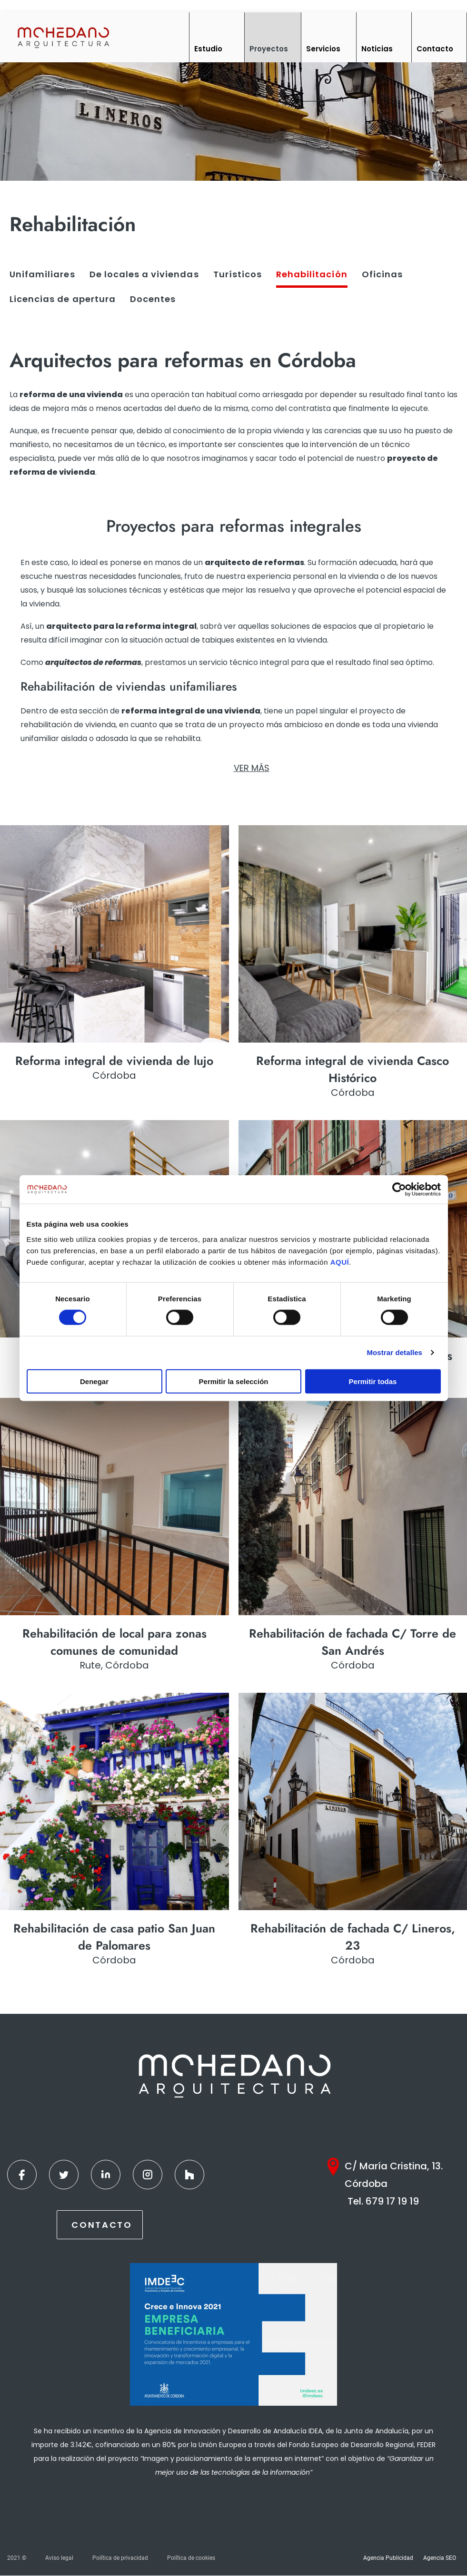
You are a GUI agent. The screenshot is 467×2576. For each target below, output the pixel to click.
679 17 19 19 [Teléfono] (392, 2201)
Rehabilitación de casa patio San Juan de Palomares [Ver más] (114, 1937)
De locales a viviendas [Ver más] (144, 274)
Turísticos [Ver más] (237, 274)
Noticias (377, 49)
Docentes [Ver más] (153, 299)
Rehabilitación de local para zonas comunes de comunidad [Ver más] (114, 1642)
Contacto (435, 49)
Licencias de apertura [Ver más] (63, 299)
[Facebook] (22, 2175)
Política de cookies (191, 2558)
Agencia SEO (439, 2558)
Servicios (323, 49)
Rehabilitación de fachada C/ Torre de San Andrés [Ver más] (352, 1642)
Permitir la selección (233, 1381)
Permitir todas (373, 1381)
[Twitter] (64, 2175)
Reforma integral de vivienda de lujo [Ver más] (114, 1060)
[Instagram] (147, 2175)
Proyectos (268, 49)
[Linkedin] (105, 2175)
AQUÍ (339, 1262)
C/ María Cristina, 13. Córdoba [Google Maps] (394, 2175)
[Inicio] (63, 37)
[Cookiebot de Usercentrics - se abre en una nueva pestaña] (399, 1189)
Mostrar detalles (394, 1352)
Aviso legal (59, 2558)
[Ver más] (114, 934)
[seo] (233, 526)
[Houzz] (189, 2175)
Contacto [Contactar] (101, 2225)
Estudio (208, 49)
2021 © (16, 2558)
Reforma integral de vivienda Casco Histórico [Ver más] (352, 1069)
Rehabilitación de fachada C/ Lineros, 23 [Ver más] (352, 1937)
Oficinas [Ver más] (382, 274)
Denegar (94, 1381)
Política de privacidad (120, 2558)
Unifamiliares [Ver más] (42, 274)
